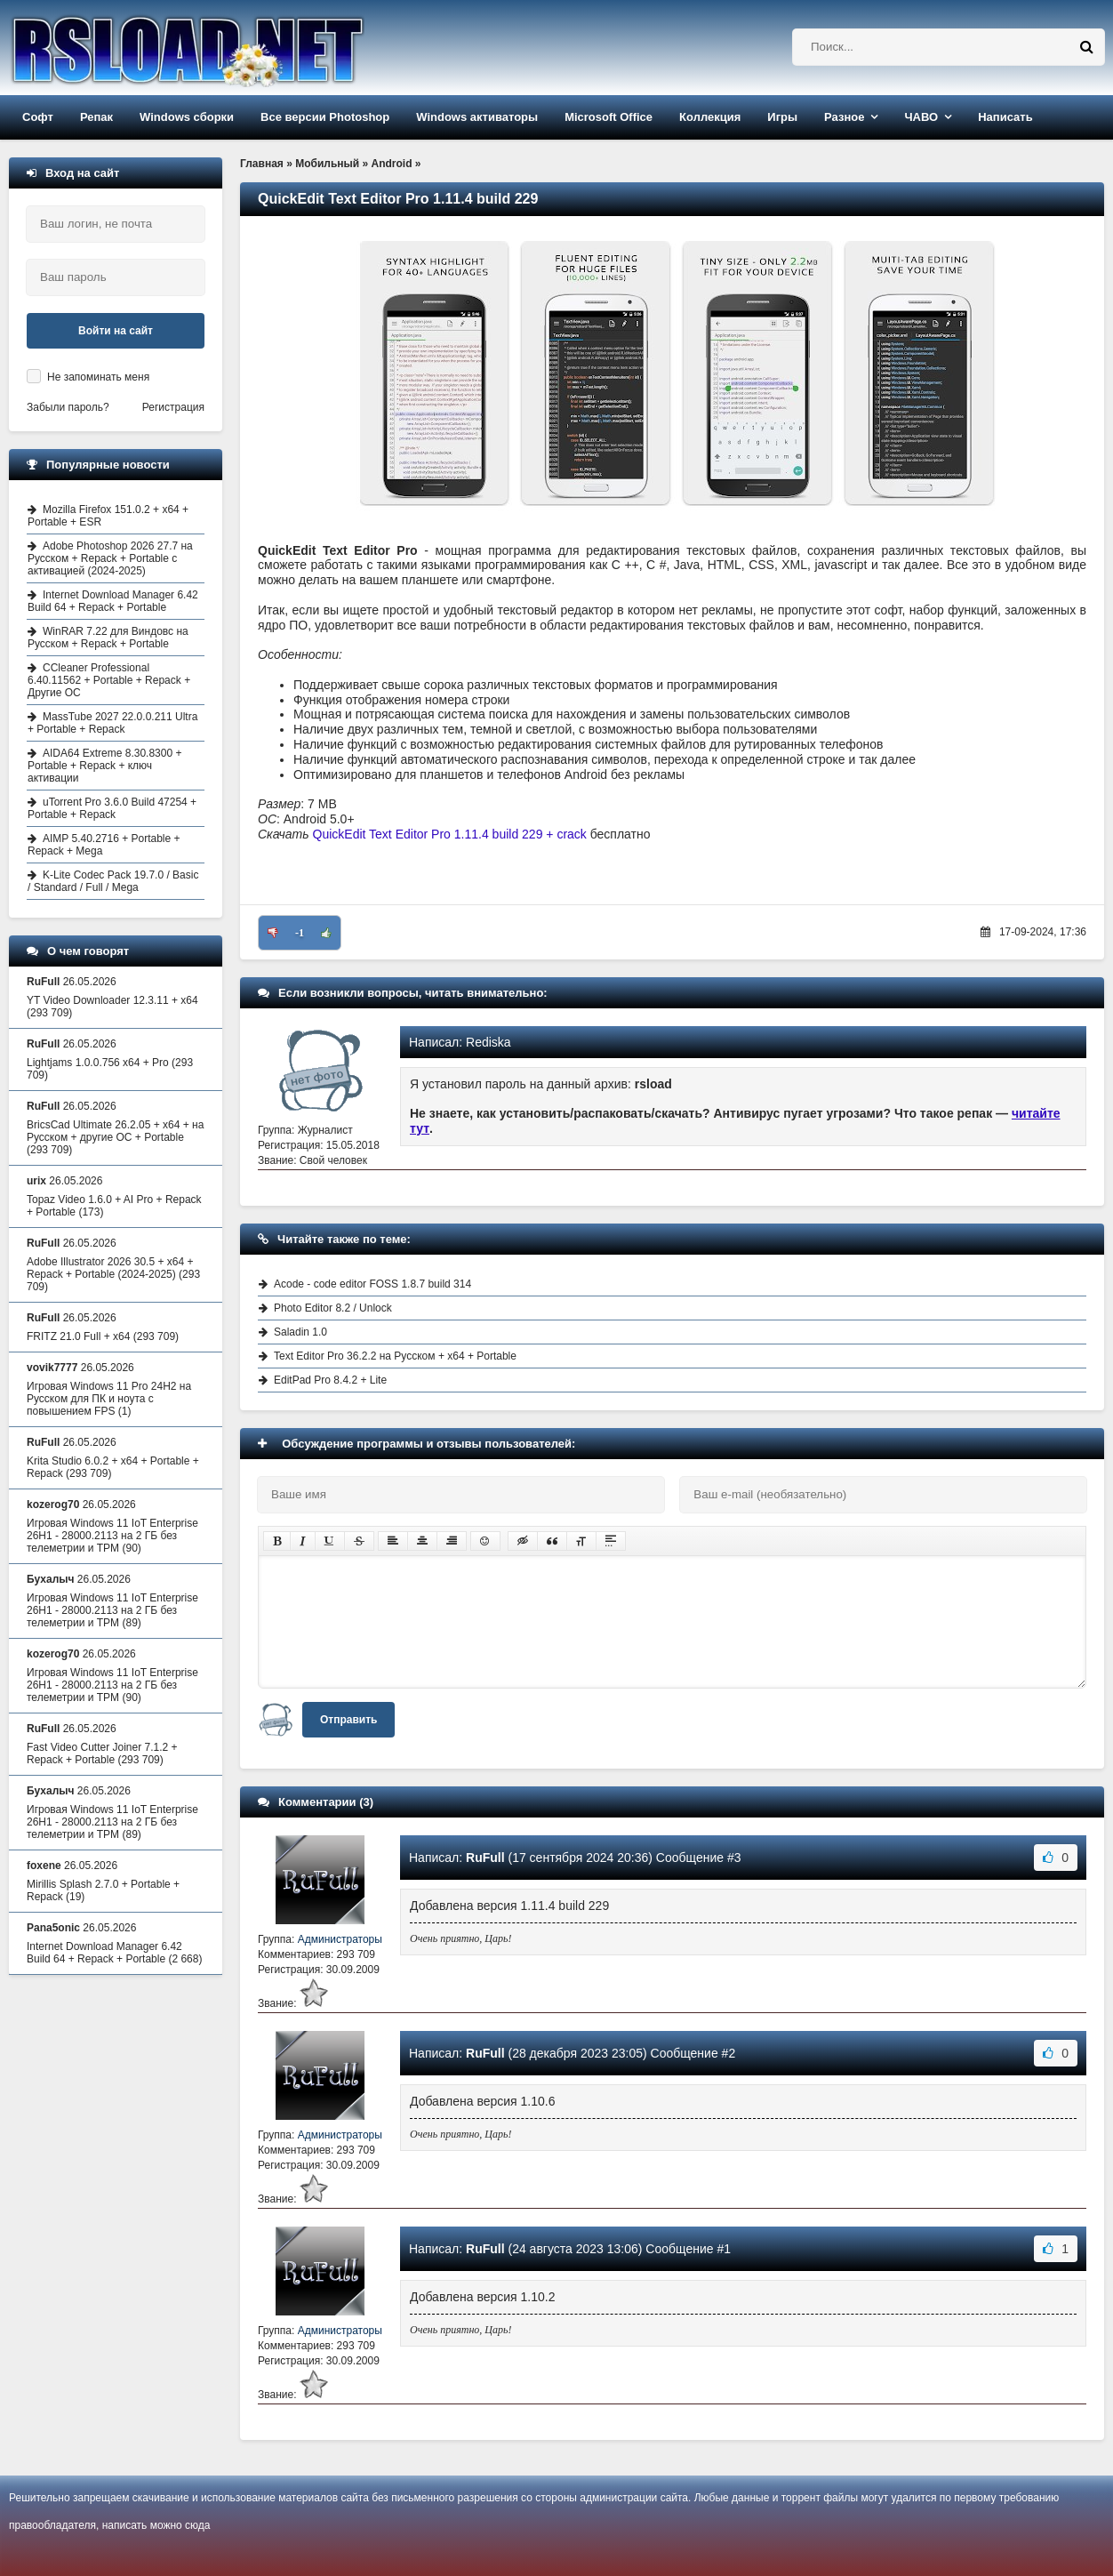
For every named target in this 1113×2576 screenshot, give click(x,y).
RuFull (485, 1857)
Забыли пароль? (68, 407)
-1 (299, 932)
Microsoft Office (609, 117)
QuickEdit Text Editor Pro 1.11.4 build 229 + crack (450, 834)
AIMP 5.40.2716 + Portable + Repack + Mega (104, 844)
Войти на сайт (115, 331)
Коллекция (710, 117)
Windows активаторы (477, 117)
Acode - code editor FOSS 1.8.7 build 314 (372, 1284)
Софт (37, 117)
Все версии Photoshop (324, 117)
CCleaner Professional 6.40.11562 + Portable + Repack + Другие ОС (109, 680)
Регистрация (173, 407)
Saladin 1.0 (300, 1332)
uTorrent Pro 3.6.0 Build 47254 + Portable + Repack (112, 808)
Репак (96, 117)
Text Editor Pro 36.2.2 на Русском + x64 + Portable (395, 1356)
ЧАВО (921, 117)
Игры (782, 117)
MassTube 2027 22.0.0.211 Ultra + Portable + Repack (112, 722)
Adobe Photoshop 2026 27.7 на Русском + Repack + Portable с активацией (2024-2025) (110, 558)
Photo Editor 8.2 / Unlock (333, 1308)
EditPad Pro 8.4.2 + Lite (330, 1380)
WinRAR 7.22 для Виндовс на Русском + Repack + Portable (108, 637)
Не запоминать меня (98, 377)
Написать (1005, 117)
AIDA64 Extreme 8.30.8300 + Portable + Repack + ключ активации (104, 765)
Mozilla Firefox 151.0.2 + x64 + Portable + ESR (108, 515)
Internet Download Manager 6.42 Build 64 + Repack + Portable (113, 601)
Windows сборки (187, 117)
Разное (844, 117)
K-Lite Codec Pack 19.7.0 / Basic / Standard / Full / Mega (113, 881)
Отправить (348, 1719)
